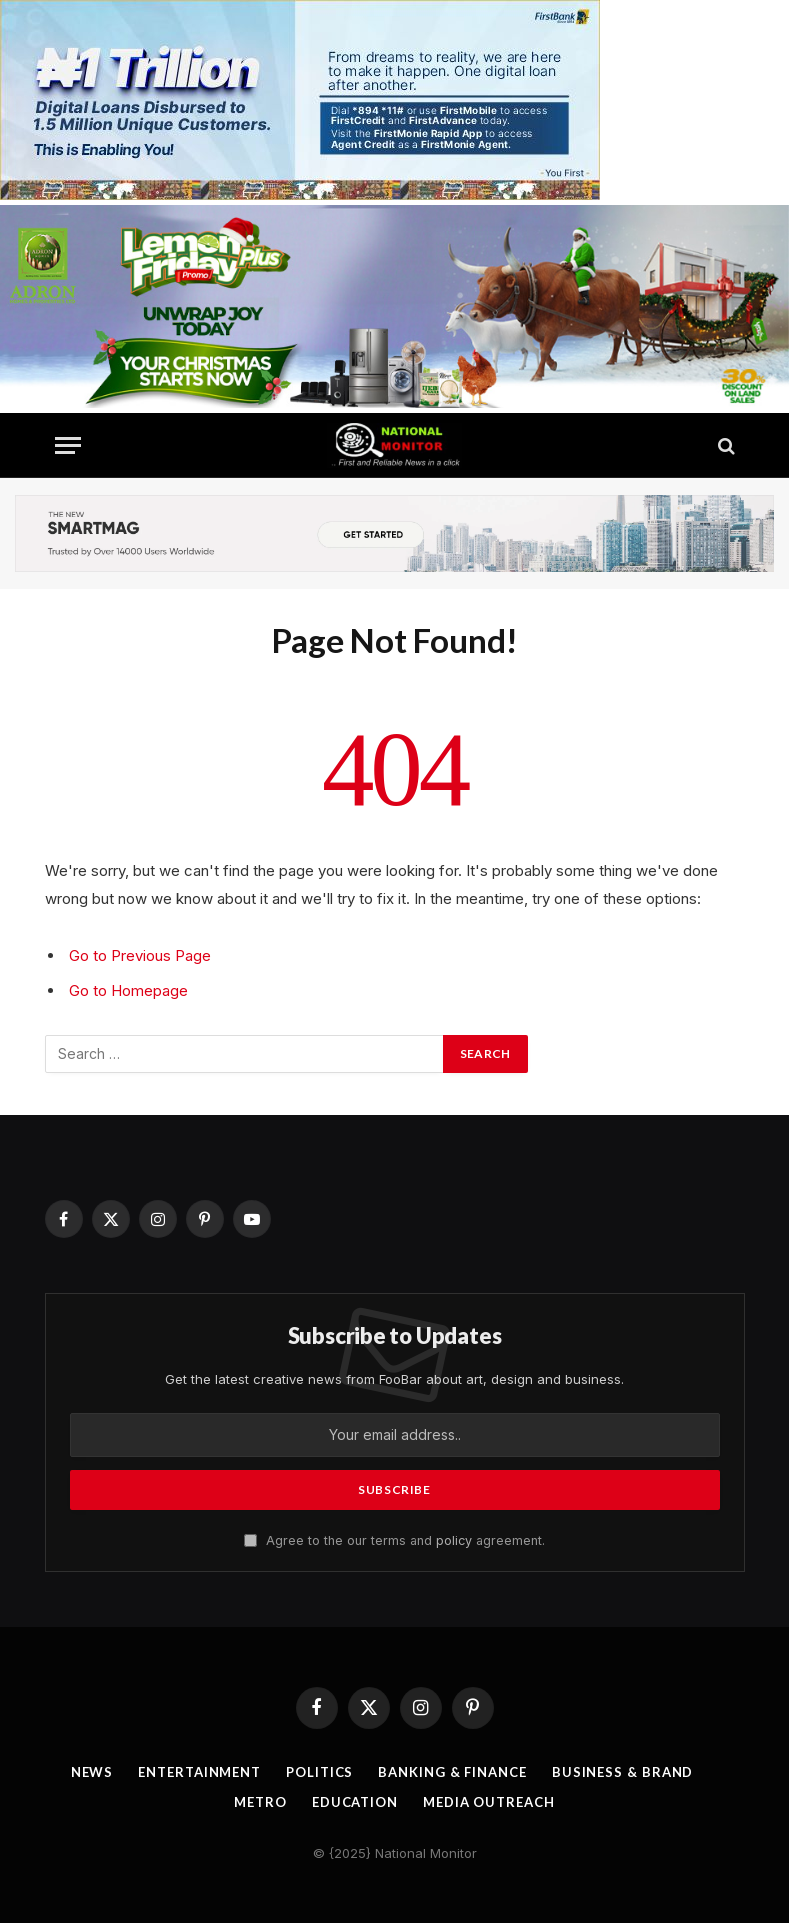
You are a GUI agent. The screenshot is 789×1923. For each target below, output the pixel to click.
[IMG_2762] (300, 194)
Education (355, 1802)
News (92, 1772)
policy (454, 1540)
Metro (260, 1802)
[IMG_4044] (394, 402)
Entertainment (199, 1772)
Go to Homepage (128, 990)
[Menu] (68, 445)
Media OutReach (489, 1802)
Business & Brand (623, 1772)
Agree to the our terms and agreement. (394, 1540)
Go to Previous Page (140, 955)
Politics (319, 1772)
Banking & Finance (452, 1772)
